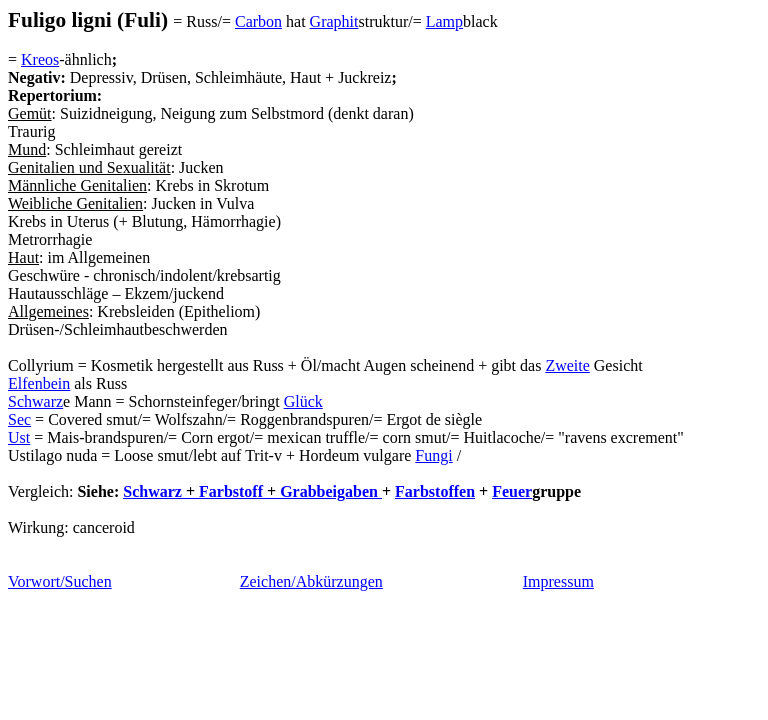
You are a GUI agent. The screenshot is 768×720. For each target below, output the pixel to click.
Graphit (334, 21)
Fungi (433, 455)
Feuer (512, 491)
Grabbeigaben (329, 491)
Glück (303, 401)
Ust (19, 437)
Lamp (444, 21)
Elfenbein (39, 383)
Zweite (567, 365)
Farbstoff (231, 491)
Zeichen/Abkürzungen (311, 581)
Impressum (558, 581)
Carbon (258, 21)
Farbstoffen (435, 491)
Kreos (40, 59)
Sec (19, 419)
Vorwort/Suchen (60, 581)
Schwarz (35, 401)
